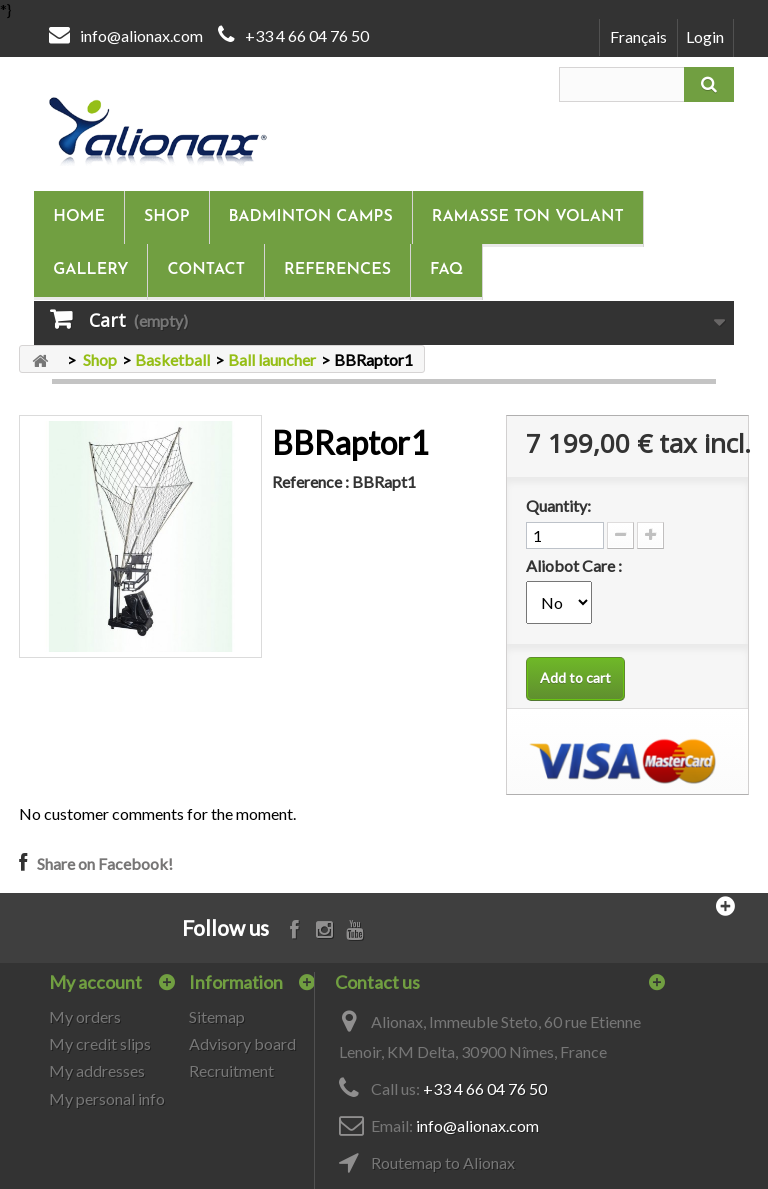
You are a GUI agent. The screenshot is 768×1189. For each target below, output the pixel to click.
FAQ (446, 270)
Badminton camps (311, 217)
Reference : (310, 481)
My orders (85, 1016)
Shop (166, 217)
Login (705, 36)
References (337, 270)
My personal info (107, 1098)
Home (79, 217)
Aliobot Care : (575, 565)
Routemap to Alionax (443, 1162)
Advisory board (242, 1043)
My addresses (97, 1070)
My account (95, 982)
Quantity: (558, 505)
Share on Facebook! (105, 863)
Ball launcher (272, 359)
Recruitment (231, 1070)
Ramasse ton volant (528, 217)
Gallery (90, 270)
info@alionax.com (141, 35)
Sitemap (217, 1016)
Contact (206, 270)
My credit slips (100, 1043)
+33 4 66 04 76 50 (307, 35)
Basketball (172, 359)
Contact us (377, 982)
